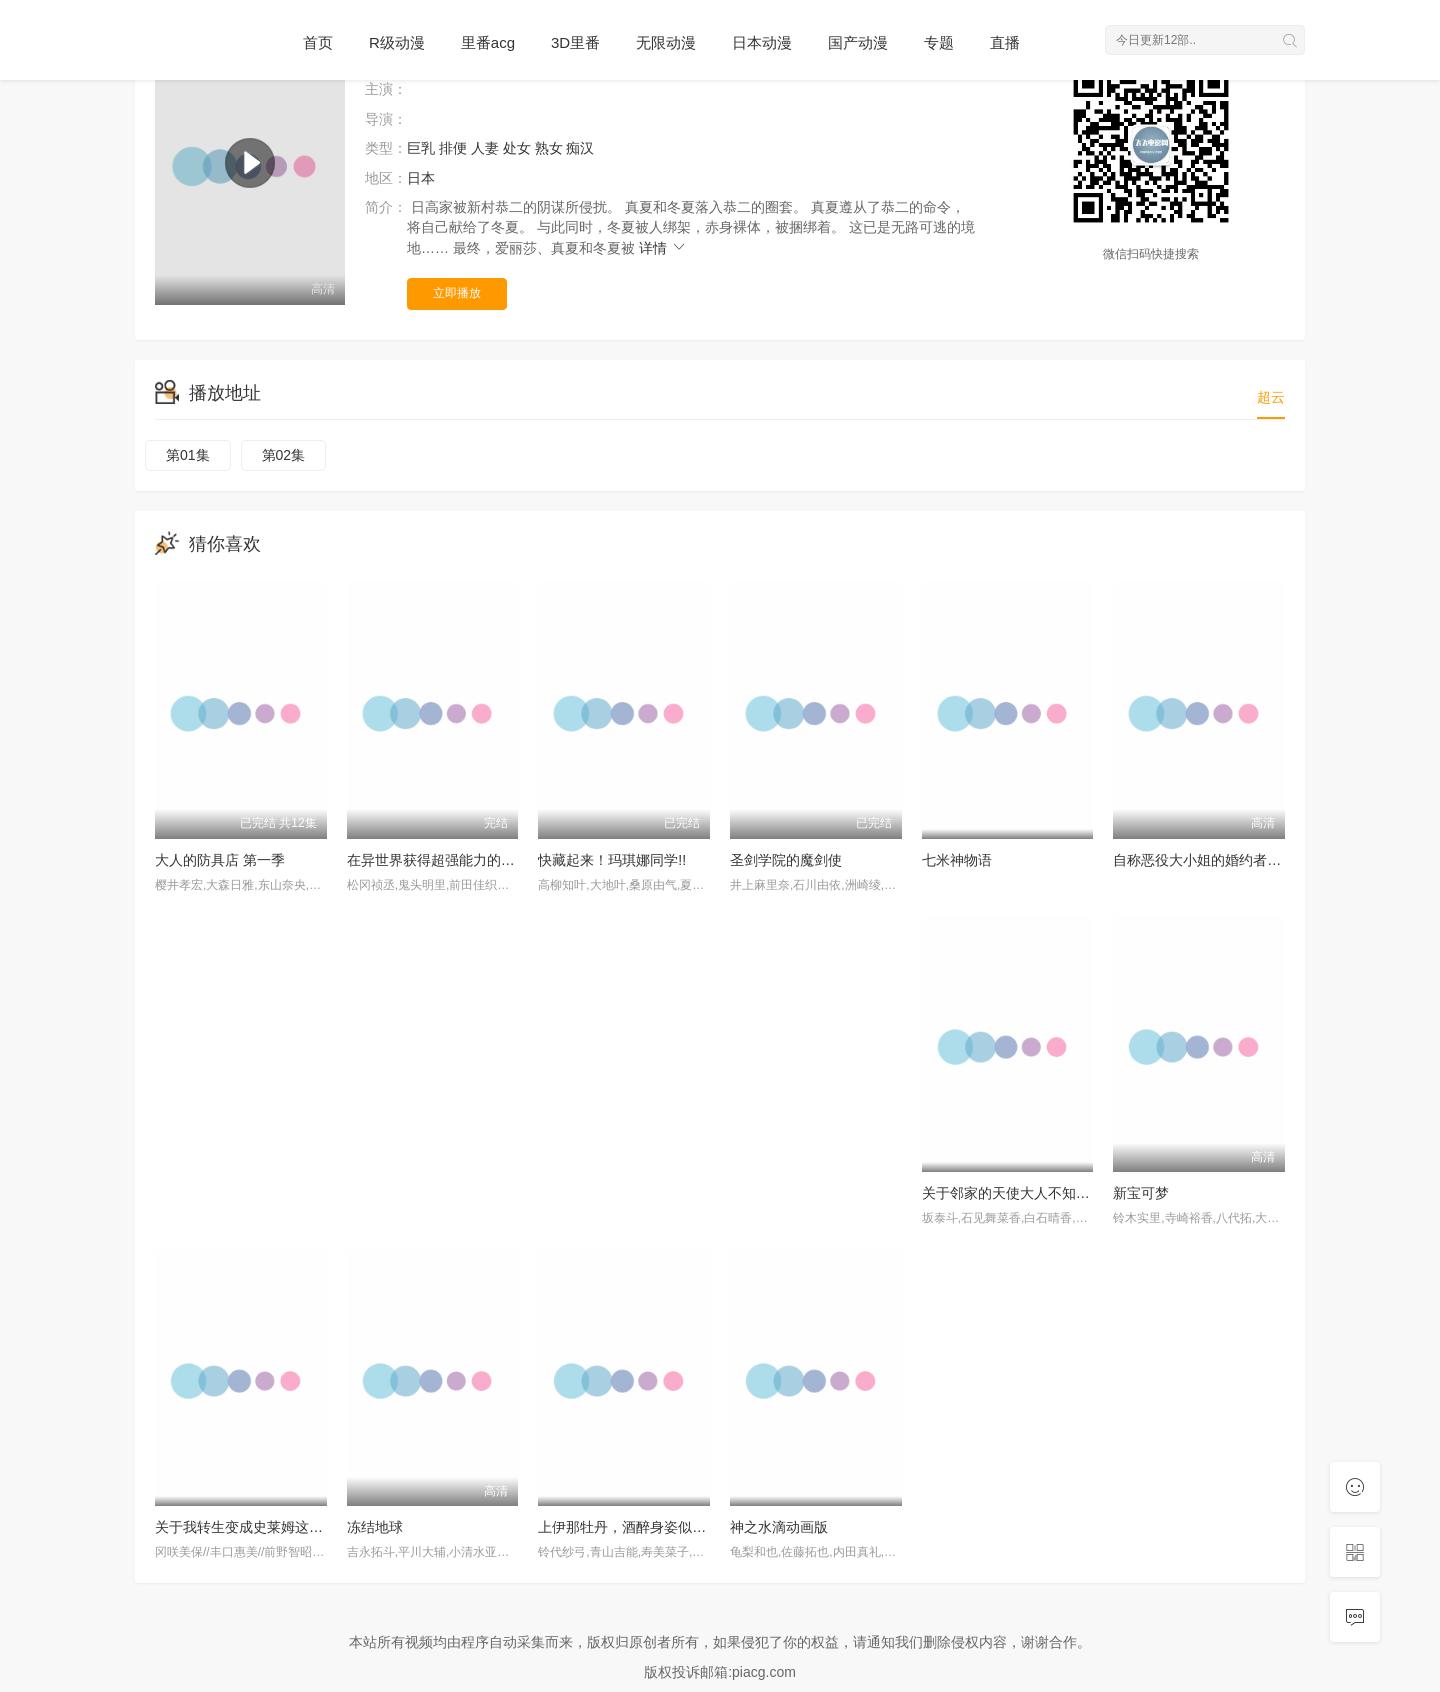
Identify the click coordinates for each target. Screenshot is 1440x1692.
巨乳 (421, 148)
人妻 (485, 148)
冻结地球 (375, 1527)
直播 (1005, 42)
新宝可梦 (1141, 1193)
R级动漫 (397, 42)
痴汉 (580, 148)
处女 (517, 148)
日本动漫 (762, 42)
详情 (663, 248)
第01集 (188, 455)
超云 (1271, 397)
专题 (939, 42)
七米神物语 (957, 860)
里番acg (488, 42)
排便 (453, 148)
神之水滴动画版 (779, 1527)
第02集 (284, 455)
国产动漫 (858, 42)
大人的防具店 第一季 (220, 860)
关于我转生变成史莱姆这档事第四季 (267, 1527)
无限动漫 (666, 42)
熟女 (549, 148)
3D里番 (575, 42)
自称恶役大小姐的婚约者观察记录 (1218, 860)
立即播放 (457, 293)
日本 (421, 178)
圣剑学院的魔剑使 (786, 860)
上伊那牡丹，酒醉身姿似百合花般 (643, 1527)
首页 (318, 42)
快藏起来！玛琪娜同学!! (612, 860)
